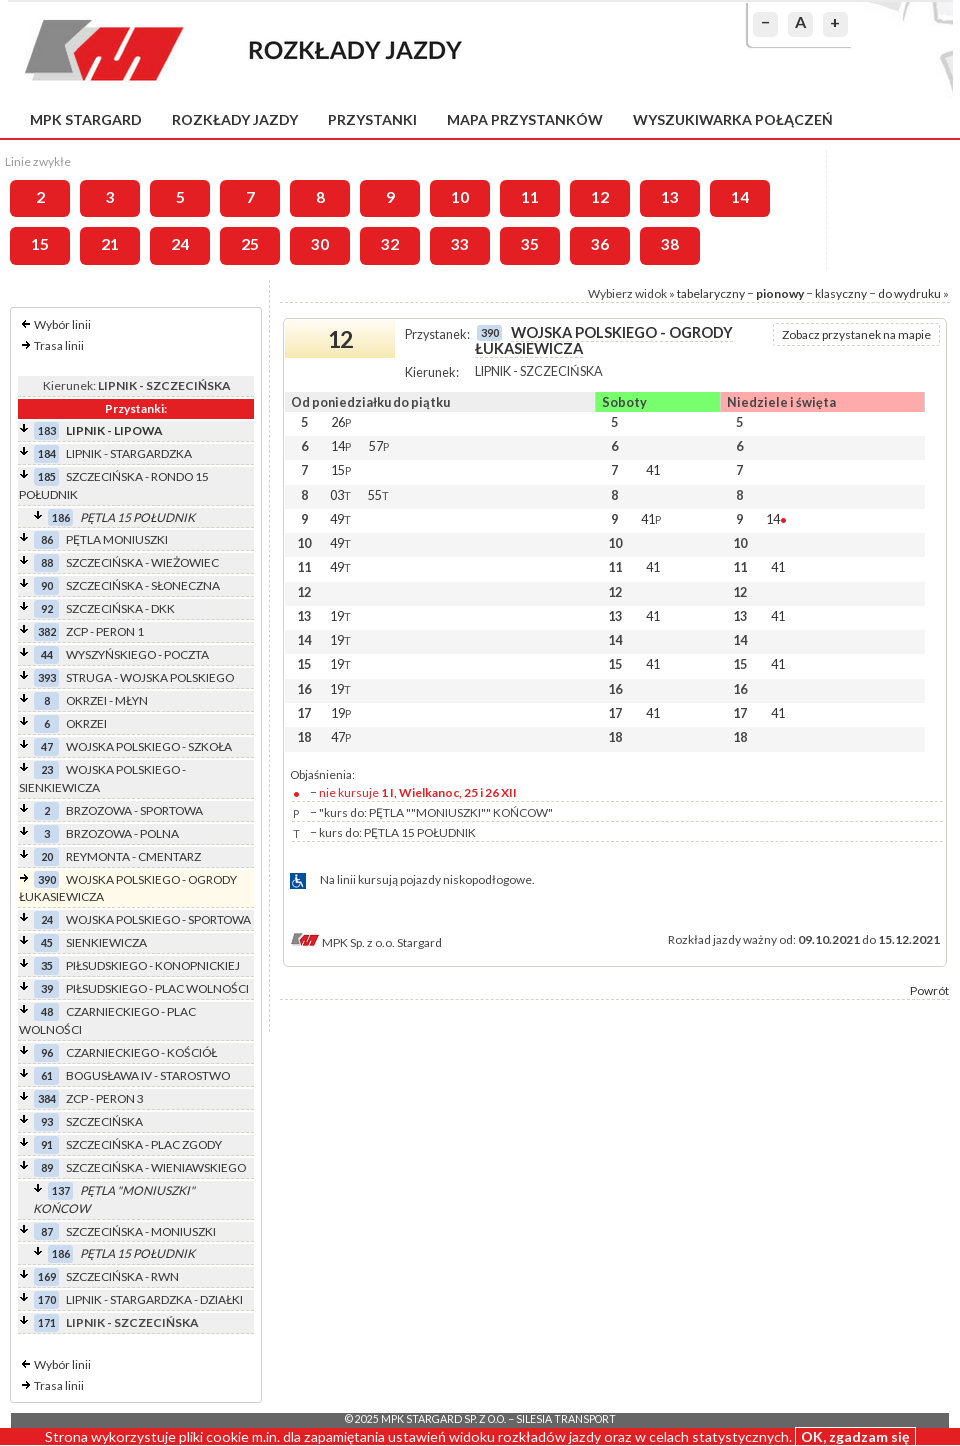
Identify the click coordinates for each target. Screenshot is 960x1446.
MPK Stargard (86, 119)
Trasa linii (59, 345)
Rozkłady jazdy (235, 119)
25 (250, 244)
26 (341, 422)
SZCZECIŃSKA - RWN (122, 1276)
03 (340, 495)
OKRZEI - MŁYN (107, 700)
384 (47, 1098)
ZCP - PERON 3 (105, 1098)
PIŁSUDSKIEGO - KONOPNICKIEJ (153, 965)
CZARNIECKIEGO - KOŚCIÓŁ (141, 1052)
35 (530, 244)
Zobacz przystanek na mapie (856, 334)
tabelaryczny (711, 293)
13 (670, 197)
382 (47, 631)
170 (47, 1299)
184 (47, 453)
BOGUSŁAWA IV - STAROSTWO (148, 1075)
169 (47, 1276)
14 (740, 197)
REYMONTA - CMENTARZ (133, 856)
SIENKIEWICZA (106, 942)
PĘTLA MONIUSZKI (117, 539)
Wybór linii (62, 324)
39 (47, 988)
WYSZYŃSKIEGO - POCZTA (137, 654)
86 (47, 539)
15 (40, 244)
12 (600, 197)
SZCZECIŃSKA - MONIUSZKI (141, 1231)
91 (47, 1144)
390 (47, 879)
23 (47, 769)
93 (47, 1121)
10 (460, 197)
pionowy (780, 293)
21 (110, 244)
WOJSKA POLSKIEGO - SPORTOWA (158, 919)
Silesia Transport (566, 1419)
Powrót (929, 990)
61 (47, 1075)
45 (47, 942)
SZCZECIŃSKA (104, 1121)
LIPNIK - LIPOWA (114, 430)
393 (47, 677)
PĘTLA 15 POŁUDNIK (137, 517)
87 (47, 1231)
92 (47, 608)
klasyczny (841, 293)
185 (47, 476)
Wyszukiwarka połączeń (733, 119)
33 (460, 244)
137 (61, 1190)
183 (47, 430)
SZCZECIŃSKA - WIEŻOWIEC (142, 562)
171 (47, 1322)
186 (61, 517)
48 (47, 1011)
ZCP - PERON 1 (105, 631)
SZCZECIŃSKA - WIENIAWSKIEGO (156, 1167)
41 (653, 470)
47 (47, 746)
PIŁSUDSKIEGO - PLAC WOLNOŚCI (157, 988)
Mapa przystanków (525, 119)
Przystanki (372, 119)
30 (320, 244)
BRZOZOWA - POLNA (122, 833)
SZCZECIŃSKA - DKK (120, 608)
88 (47, 562)
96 (47, 1052)
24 (180, 244)
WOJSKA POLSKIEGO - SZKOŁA (149, 746)
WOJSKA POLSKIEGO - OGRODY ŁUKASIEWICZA (604, 340)
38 (670, 244)
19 (340, 616)
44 (47, 654)
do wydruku (909, 293)
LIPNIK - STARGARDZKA (129, 453)
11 (530, 197)
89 (47, 1167)
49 (340, 519)
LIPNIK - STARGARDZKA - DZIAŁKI (154, 1299)
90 (47, 585)
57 (379, 446)
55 (378, 495)
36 (600, 244)
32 (390, 244)
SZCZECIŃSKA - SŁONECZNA (143, 585)
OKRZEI (86, 723)
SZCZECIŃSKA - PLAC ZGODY (144, 1144)
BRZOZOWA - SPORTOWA (134, 810)
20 (47, 856)
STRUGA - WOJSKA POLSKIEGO (150, 677)
